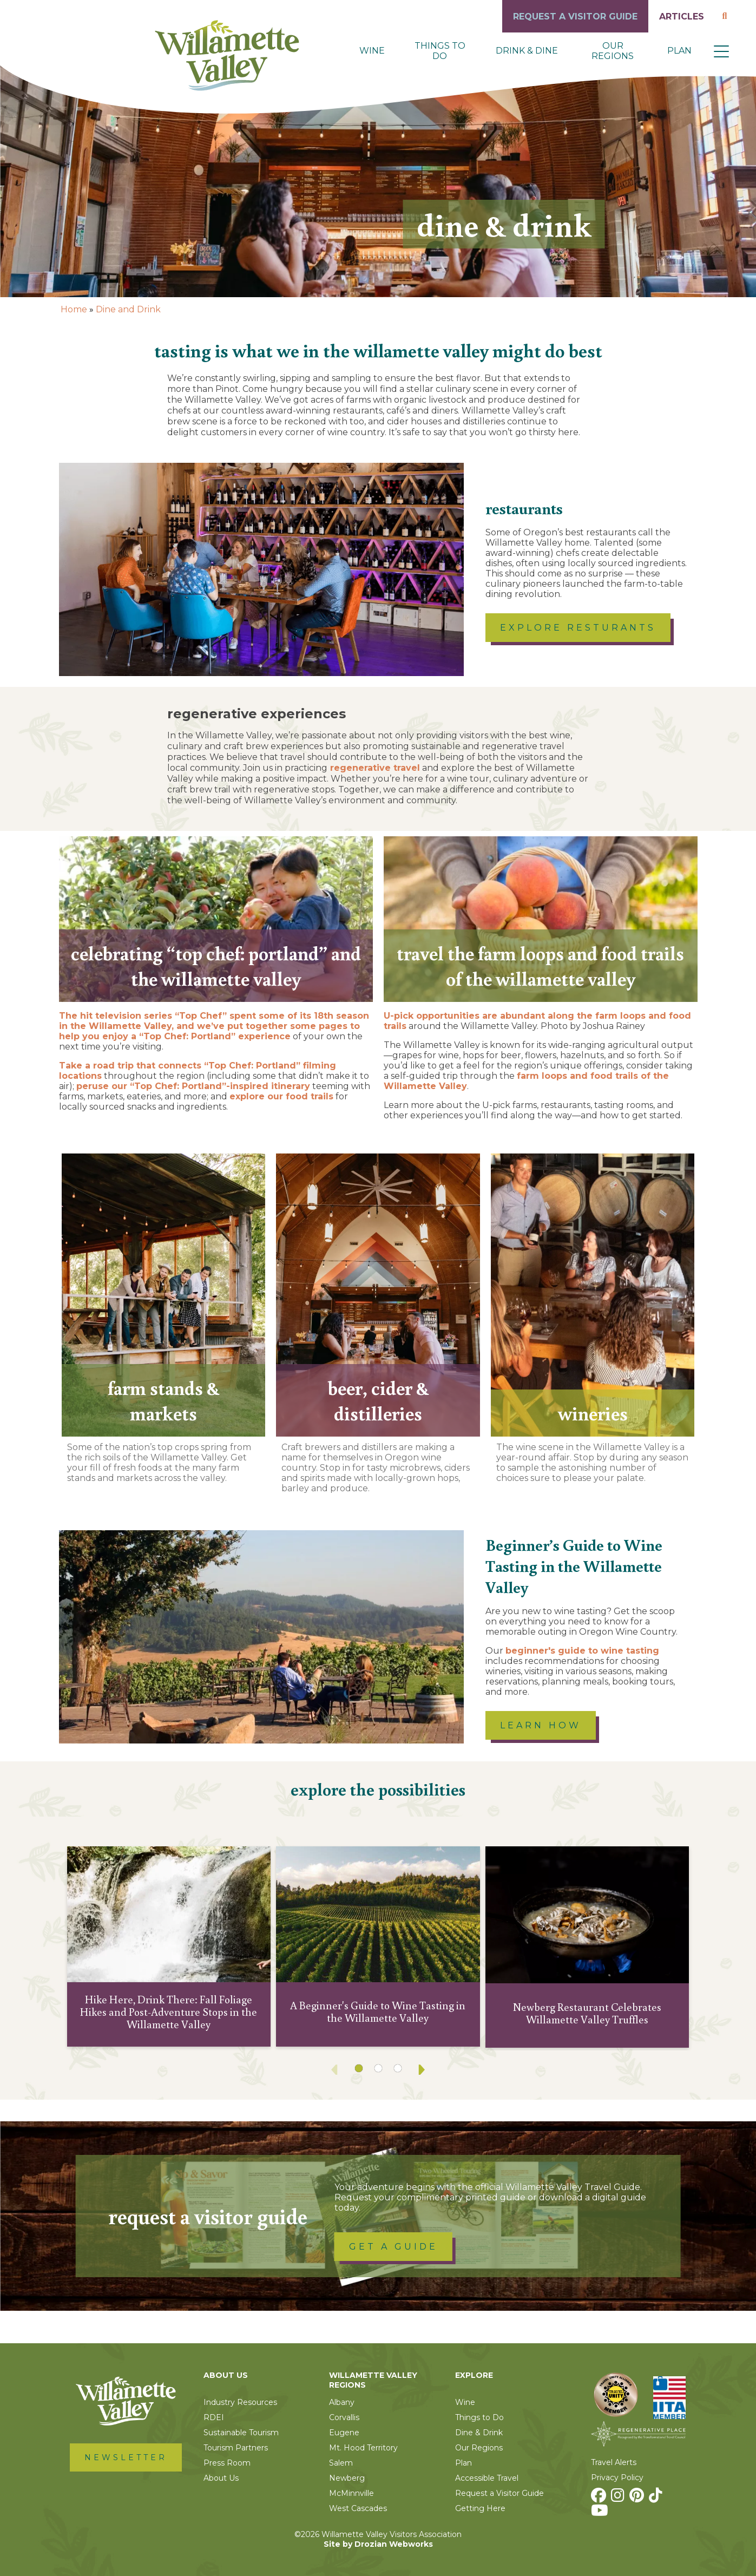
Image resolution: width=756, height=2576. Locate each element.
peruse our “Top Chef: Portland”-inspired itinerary (193, 1086)
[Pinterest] (638, 2498)
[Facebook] (600, 2498)
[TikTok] (657, 2498)
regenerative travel (373, 768)
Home (74, 309)
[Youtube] (601, 2513)
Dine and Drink (128, 309)
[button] (721, 51)
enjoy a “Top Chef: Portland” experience (196, 1036)
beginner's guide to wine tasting (582, 1651)
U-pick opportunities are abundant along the (489, 1016)
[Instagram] (619, 2498)
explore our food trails (281, 1096)
